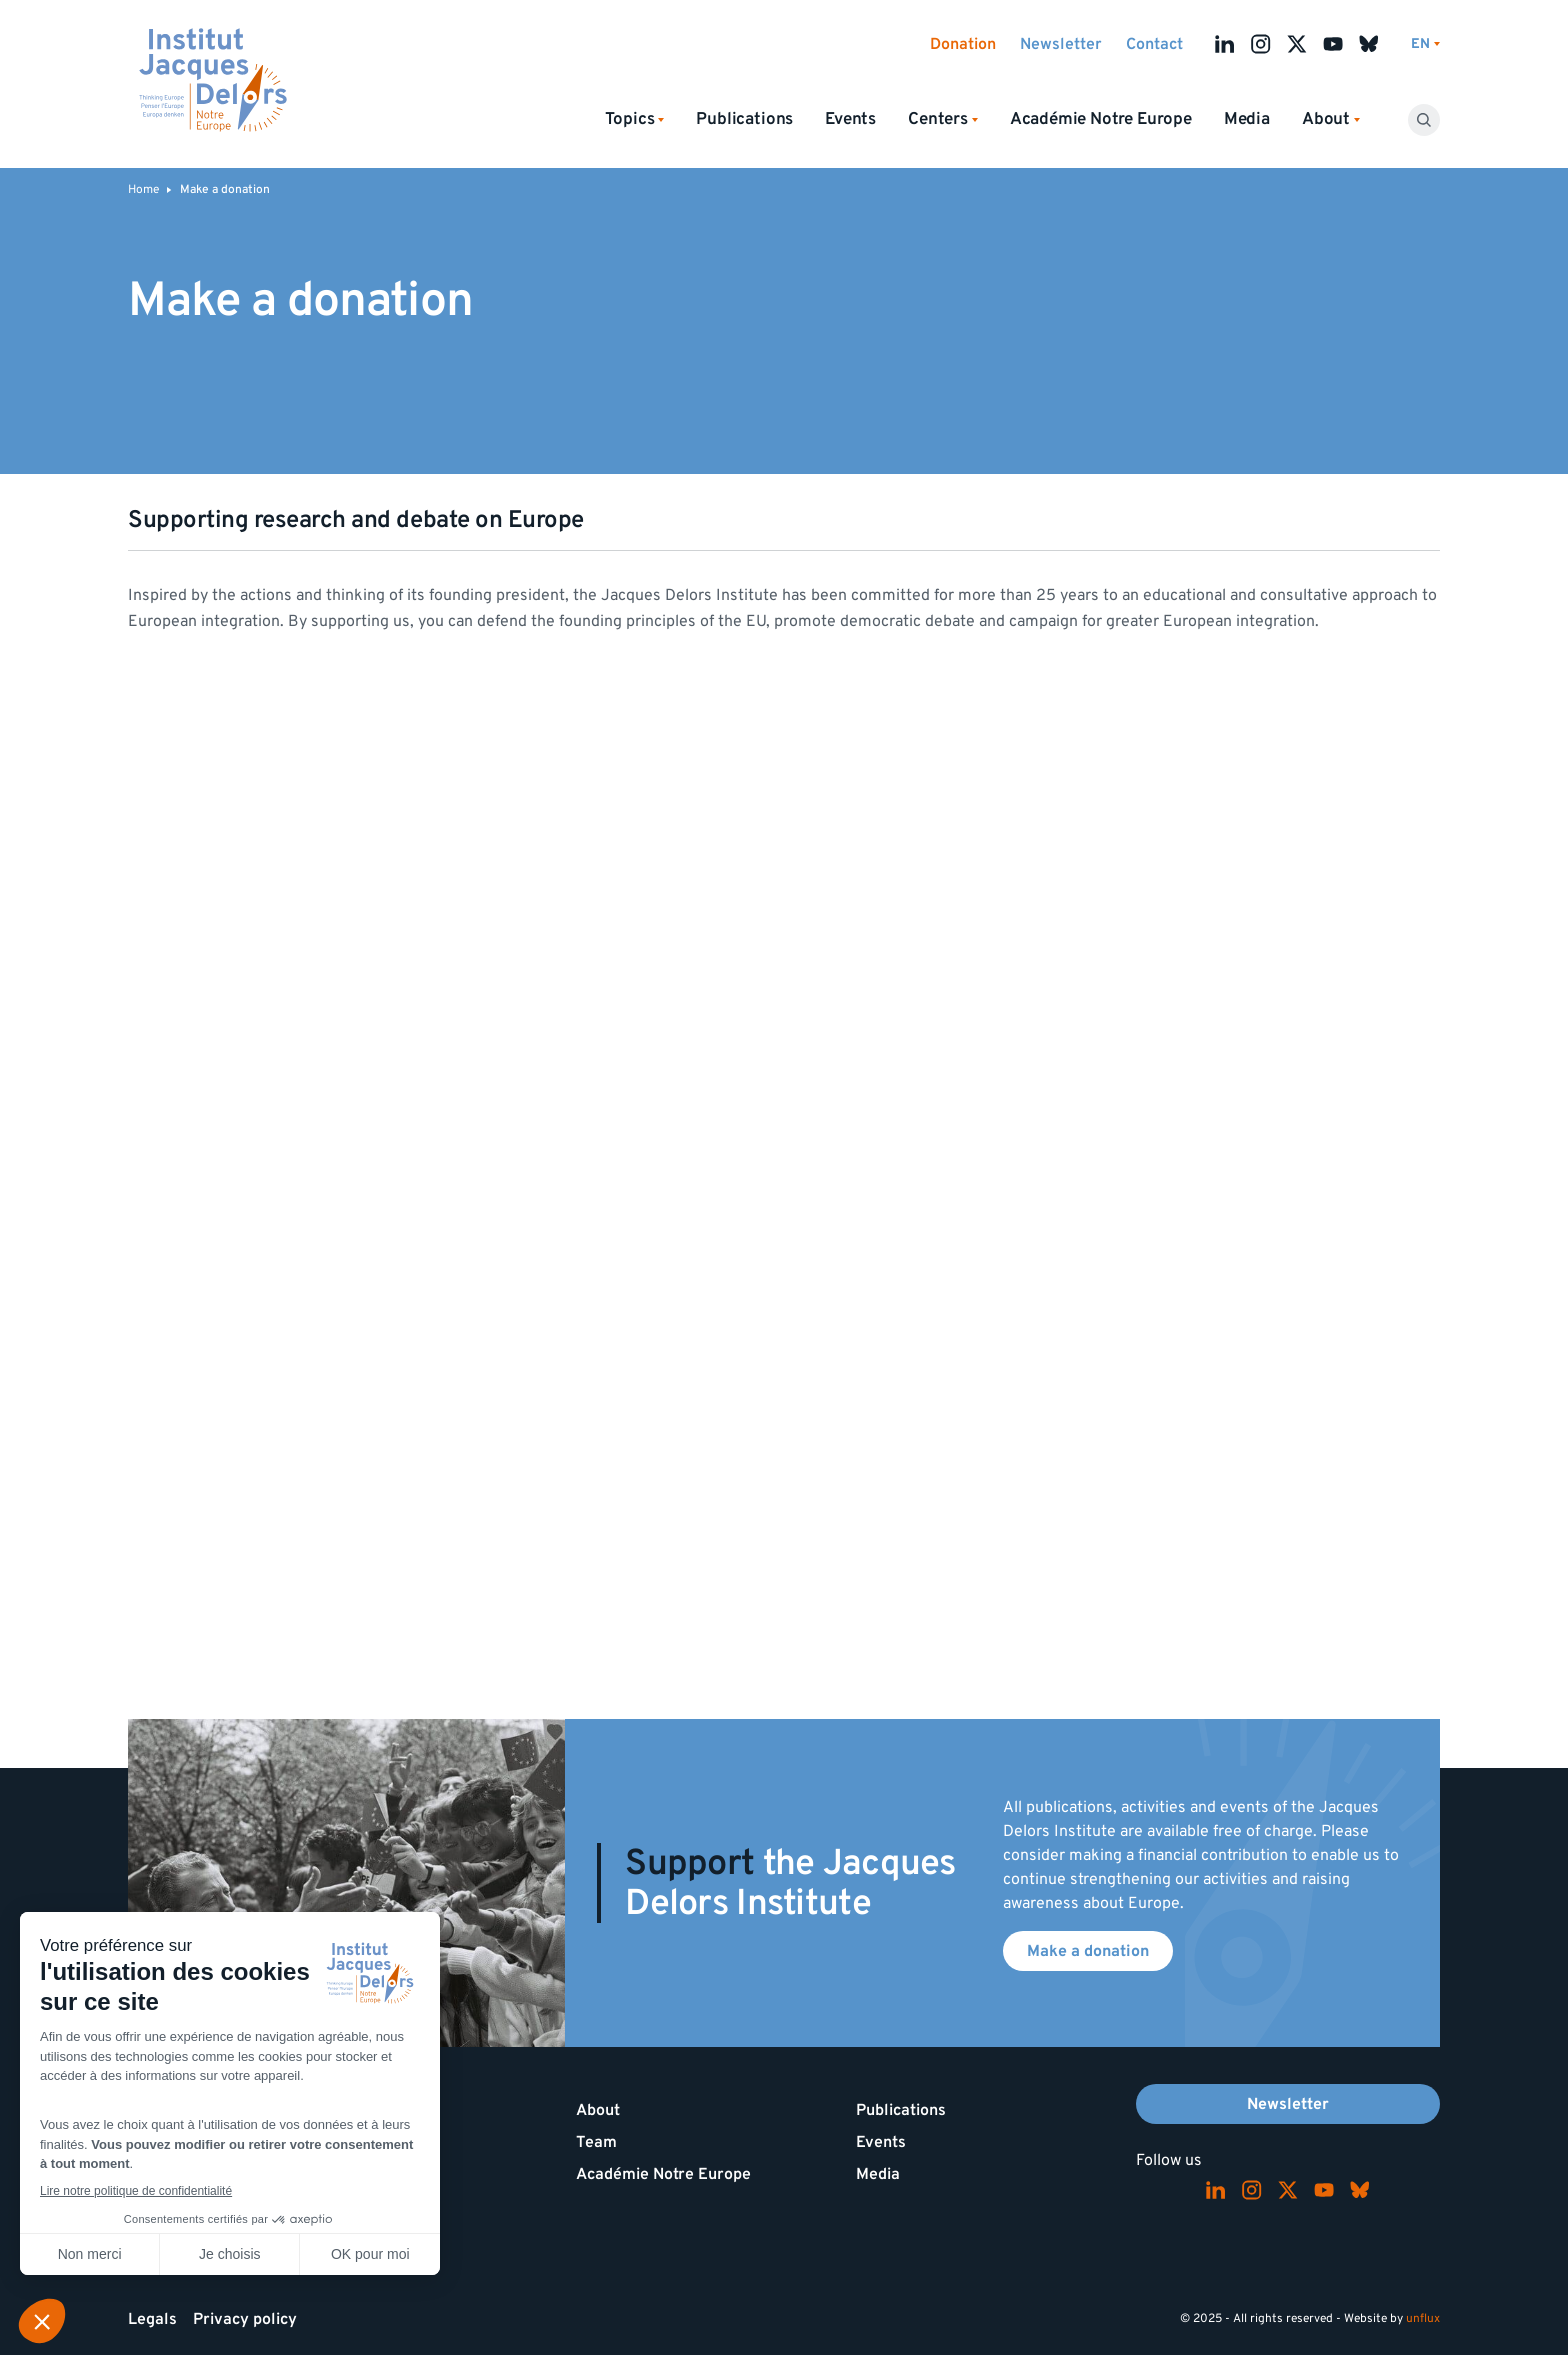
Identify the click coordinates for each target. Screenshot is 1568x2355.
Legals (152, 2319)
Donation (963, 44)
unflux (1423, 2318)
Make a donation (1088, 1951)
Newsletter (1061, 44)
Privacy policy (245, 2319)
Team (596, 2142)
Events (850, 119)
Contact (1154, 44)
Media (1247, 119)
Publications (744, 119)
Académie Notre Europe (1101, 119)
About (598, 2110)
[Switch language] (1425, 44)
